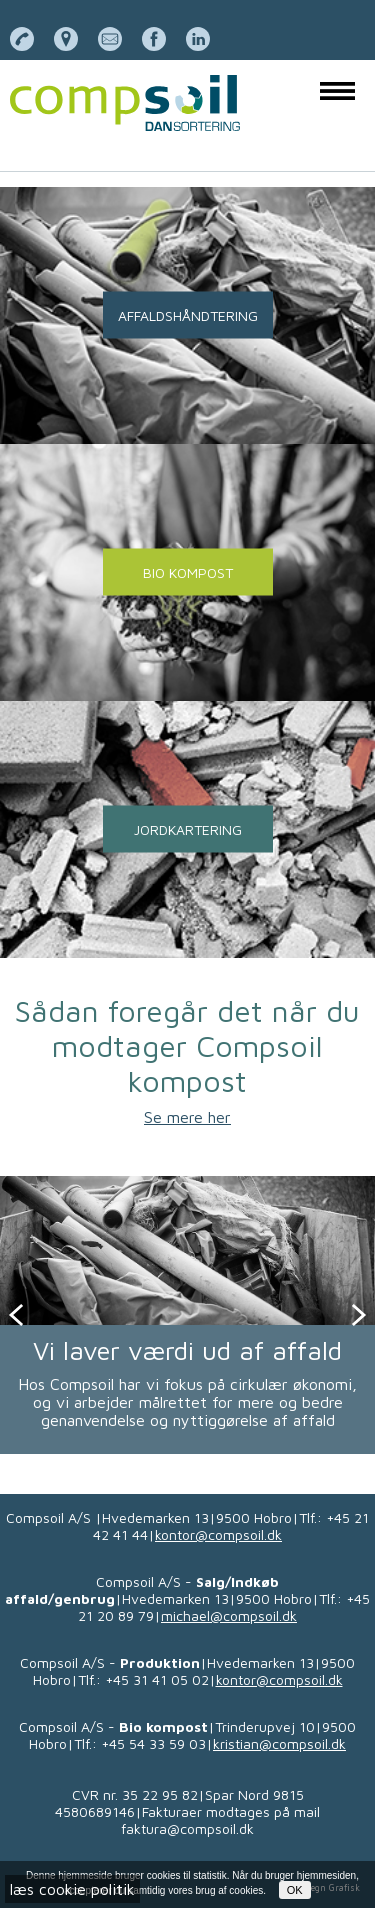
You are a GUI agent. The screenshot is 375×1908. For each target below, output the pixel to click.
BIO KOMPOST (188, 572)
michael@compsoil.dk (229, 1615)
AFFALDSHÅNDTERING (188, 315)
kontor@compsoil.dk (218, 1534)
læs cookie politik (72, 1889)
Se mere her (187, 1117)
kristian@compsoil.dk (279, 1743)
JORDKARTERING (188, 829)
